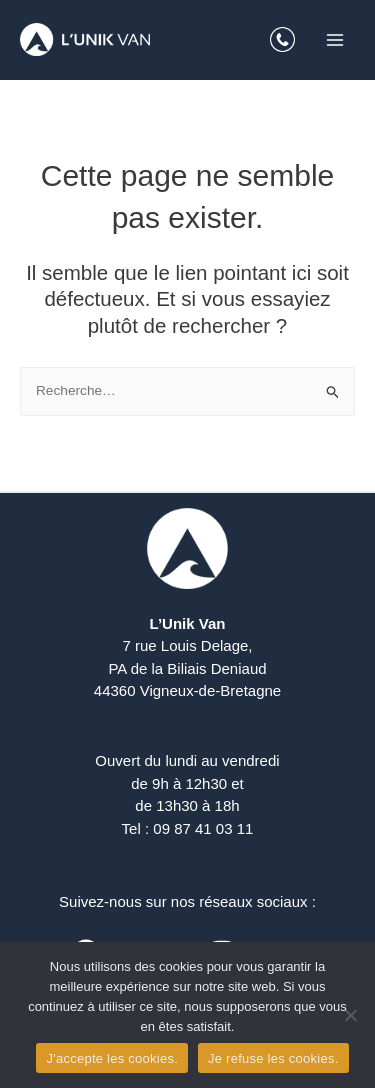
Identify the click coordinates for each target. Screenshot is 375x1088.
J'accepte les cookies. (112, 1058)
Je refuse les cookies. (273, 1058)
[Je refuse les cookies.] (350, 1015)
